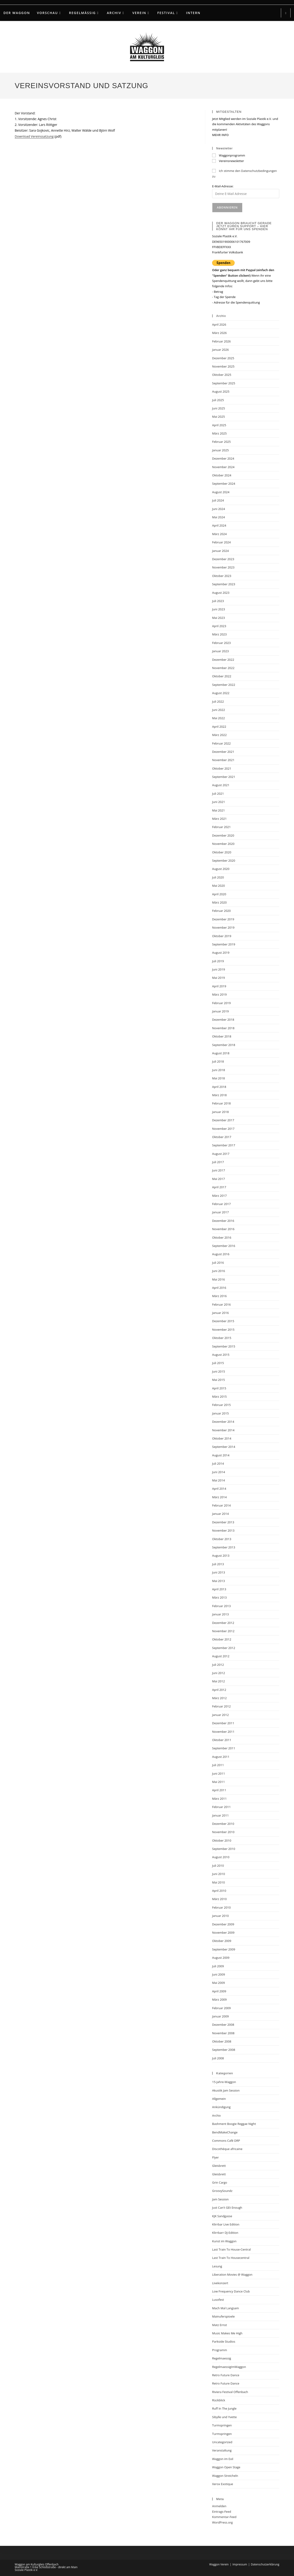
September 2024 (223, 483)
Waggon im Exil (222, 2459)
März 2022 (219, 735)
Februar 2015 (221, 1405)
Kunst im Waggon (224, 2241)
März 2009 (219, 1999)
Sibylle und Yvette (224, 2417)
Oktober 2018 (221, 1036)
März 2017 (219, 1196)
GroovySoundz (222, 2191)
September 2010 (223, 1849)
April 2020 (219, 894)
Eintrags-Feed (221, 2511)
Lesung (217, 2266)
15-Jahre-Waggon (224, 2082)
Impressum (240, 2564)
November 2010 (223, 1832)
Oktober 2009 (221, 1941)
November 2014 (223, 1430)
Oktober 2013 (221, 1539)
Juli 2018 (218, 1061)
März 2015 (219, 1396)
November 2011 (223, 1732)
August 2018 (220, 1053)
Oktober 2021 (221, 768)
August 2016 (220, 1254)
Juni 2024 (218, 509)
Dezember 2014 (223, 1422)
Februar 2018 (221, 1103)
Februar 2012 (221, 1706)
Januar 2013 (220, 1614)
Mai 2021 (218, 810)
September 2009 (223, 1949)
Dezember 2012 (223, 1623)
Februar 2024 (221, 542)
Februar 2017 (221, 1204)
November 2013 (223, 1530)
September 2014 (223, 1447)
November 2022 (223, 668)
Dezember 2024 (223, 458)
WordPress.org (222, 2522)
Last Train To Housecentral (230, 2258)
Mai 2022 (218, 718)
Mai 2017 (218, 1179)
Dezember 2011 (223, 1723)
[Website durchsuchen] (285, 13)
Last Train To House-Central (231, 2249)
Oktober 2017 (221, 1137)
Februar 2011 (221, 1807)
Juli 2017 (218, 1162)
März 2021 (219, 819)
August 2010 (220, 1857)
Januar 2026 (220, 350)
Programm (219, 2350)
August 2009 (220, 1958)
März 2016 (219, 1296)
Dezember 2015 (223, 1321)
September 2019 (223, 944)
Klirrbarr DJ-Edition (225, 2233)
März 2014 (219, 1497)
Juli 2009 (218, 1966)
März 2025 (219, 433)
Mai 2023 (218, 618)
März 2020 (219, 902)
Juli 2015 (218, 1363)
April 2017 (219, 1187)
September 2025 (223, 383)
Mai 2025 (218, 416)
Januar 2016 (220, 1313)
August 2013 (220, 1555)
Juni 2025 (218, 408)
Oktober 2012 (221, 1639)
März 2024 (219, 534)
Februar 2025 (221, 442)
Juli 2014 (218, 1463)
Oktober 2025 (221, 375)
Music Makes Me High (227, 2333)
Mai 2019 (218, 978)
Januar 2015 (220, 1413)
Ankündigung (221, 2107)
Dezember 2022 (223, 660)
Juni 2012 (218, 1673)
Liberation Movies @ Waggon (232, 2274)
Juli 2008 (218, 2058)
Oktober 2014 (221, 1438)
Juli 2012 (218, 1665)
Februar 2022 (221, 743)
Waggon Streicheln (225, 2476)
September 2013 (223, 1547)
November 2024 (223, 467)
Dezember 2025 (223, 358)
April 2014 (219, 1488)
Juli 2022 (218, 701)
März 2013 (219, 1597)
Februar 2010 (221, 1907)
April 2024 (219, 525)
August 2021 (220, 785)
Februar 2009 (221, 2008)
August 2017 (220, 1154)
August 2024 (220, 492)
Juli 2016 (218, 1262)
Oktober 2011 (221, 1740)
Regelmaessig (221, 2358)
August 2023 (220, 593)
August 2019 (220, 952)
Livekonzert (220, 2283)
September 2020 (223, 860)
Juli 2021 (218, 793)
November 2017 (223, 1129)
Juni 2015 (218, 1371)
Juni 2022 (218, 710)
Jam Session (220, 2199)
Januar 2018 (220, 1112)
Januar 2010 (220, 1916)
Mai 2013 (218, 1581)
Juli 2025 (218, 400)
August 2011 (220, 1757)
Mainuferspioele (223, 2316)
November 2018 (223, 1028)
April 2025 (219, 425)
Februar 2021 (221, 827)
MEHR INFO (220, 135)
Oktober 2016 (221, 1237)
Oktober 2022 (221, 676)
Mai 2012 (218, 1681)
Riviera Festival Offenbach (230, 2392)
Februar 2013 (221, 1606)
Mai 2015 (218, 1380)
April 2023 (219, 626)
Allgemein (219, 2099)
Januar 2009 (220, 2016)
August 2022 (220, 693)
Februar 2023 (221, 643)
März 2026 (219, 333)
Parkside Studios (223, 2341)
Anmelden (219, 2506)
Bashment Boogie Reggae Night (234, 2124)
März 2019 (219, 994)
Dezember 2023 (223, 559)
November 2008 (223, 2033)
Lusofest (218, 2300)
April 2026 (219, 324)
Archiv (216, 2115)
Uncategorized (222, 2442)
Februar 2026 (221, 341)
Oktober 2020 (221, 852)
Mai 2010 (218, 1882)
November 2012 (223, 1631)
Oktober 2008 (221, 2041)
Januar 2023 (220, 651)
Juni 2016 (218, 1271)
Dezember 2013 (223, 1522)
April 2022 (219, 726)
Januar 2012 (220, 1715)
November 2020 (223, 844)
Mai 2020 (218, 886)
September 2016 (223, 1246)
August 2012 (220, 1656)
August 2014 (220, 1455)
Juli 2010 (218, 1865)
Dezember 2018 (223, 1019)
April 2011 (219, 1790)
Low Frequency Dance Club (231, 2291)
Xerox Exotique (222, 2484)
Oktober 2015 (221, 1338)
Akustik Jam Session (225, 2090)
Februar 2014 (221, 1505)
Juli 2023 (218, 601)
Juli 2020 (218, 877)
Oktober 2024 (221, 475)
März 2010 (219, 1899)
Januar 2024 (220, 551)
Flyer (215, 2157)
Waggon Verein (219, 2564)
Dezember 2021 (223, 752)
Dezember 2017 (223, 1120)
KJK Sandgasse (222, 2216)
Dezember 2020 (223, 835)
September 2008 (223, 2050)
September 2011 (223, 1748)
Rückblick (218, 2400)
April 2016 (219, 1288)
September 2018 (223, 1045)
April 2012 (219, 1690)
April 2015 (219, 1388)
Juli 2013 (218, 1564)
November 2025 (223, 366)
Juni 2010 (218, 1874)
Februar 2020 (221, 911)
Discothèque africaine (227, 2149)
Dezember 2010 (223, 1824)
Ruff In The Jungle (224, 2408)
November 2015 (223, 1329)
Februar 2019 (221, 1003)
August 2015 (220, 1355)
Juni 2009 (218, 1974)
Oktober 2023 (221, 576)
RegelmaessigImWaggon (229, 2367)
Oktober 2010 (221, 1840)
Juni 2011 (218, 1773)
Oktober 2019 (221, 936)
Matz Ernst (219, 2325)
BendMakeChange (224, 2132)
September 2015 (223, 1346)
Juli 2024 (218, 500)
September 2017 (223, 1145)
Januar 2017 (220, 1212)
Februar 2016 (221, 1304)
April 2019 (219, 986)
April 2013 (219, 1589)
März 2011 (219, 1799)
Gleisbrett (219, 2166)
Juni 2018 (218, 1070)
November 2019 (223, 927)
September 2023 (223, 584)
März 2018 (219, 1095)
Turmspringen (222, 2425)
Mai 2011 (218, 1782)
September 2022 (223, 685)
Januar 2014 (220, 1514)
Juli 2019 (218, 961)
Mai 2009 (218, 1983)
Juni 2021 (218, 802)
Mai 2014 (218, 1480)
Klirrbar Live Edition (225, 2224)
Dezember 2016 (223, 1221)
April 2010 (219, 1891)
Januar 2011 (220, 1815)
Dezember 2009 (223, 1924)
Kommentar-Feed (224, 2517)
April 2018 (219, 1087)
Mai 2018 (218, 1078)
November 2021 (223, 760)
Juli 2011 (218, 1765)
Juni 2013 (218, 1572)
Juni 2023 (218, 609)
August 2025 (220, 391)
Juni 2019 (218, 969)
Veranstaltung (222, 2450)
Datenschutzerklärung (265, 2564)
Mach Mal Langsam (225, 2308)
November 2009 (223, 1932)
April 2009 (219, 1991)
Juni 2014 (218, 1472)
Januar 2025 (220, 450)
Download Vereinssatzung (34, 136)
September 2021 (223, 777)
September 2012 (223, 1648)
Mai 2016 (218, 1279)
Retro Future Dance (225, 2375)
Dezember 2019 (223, 919)
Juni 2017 (218, 1170)
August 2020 (220, 869)
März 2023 (219, 634)
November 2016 (223, 1229)
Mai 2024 (218, 517)
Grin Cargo (219, 2182)
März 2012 (219, 1698)
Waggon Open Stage (226, 2467)
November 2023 (223, 567)
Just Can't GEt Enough (227, 2207)
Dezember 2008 (223, 2025)
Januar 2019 (220, 1011)
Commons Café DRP (226, 2140)
